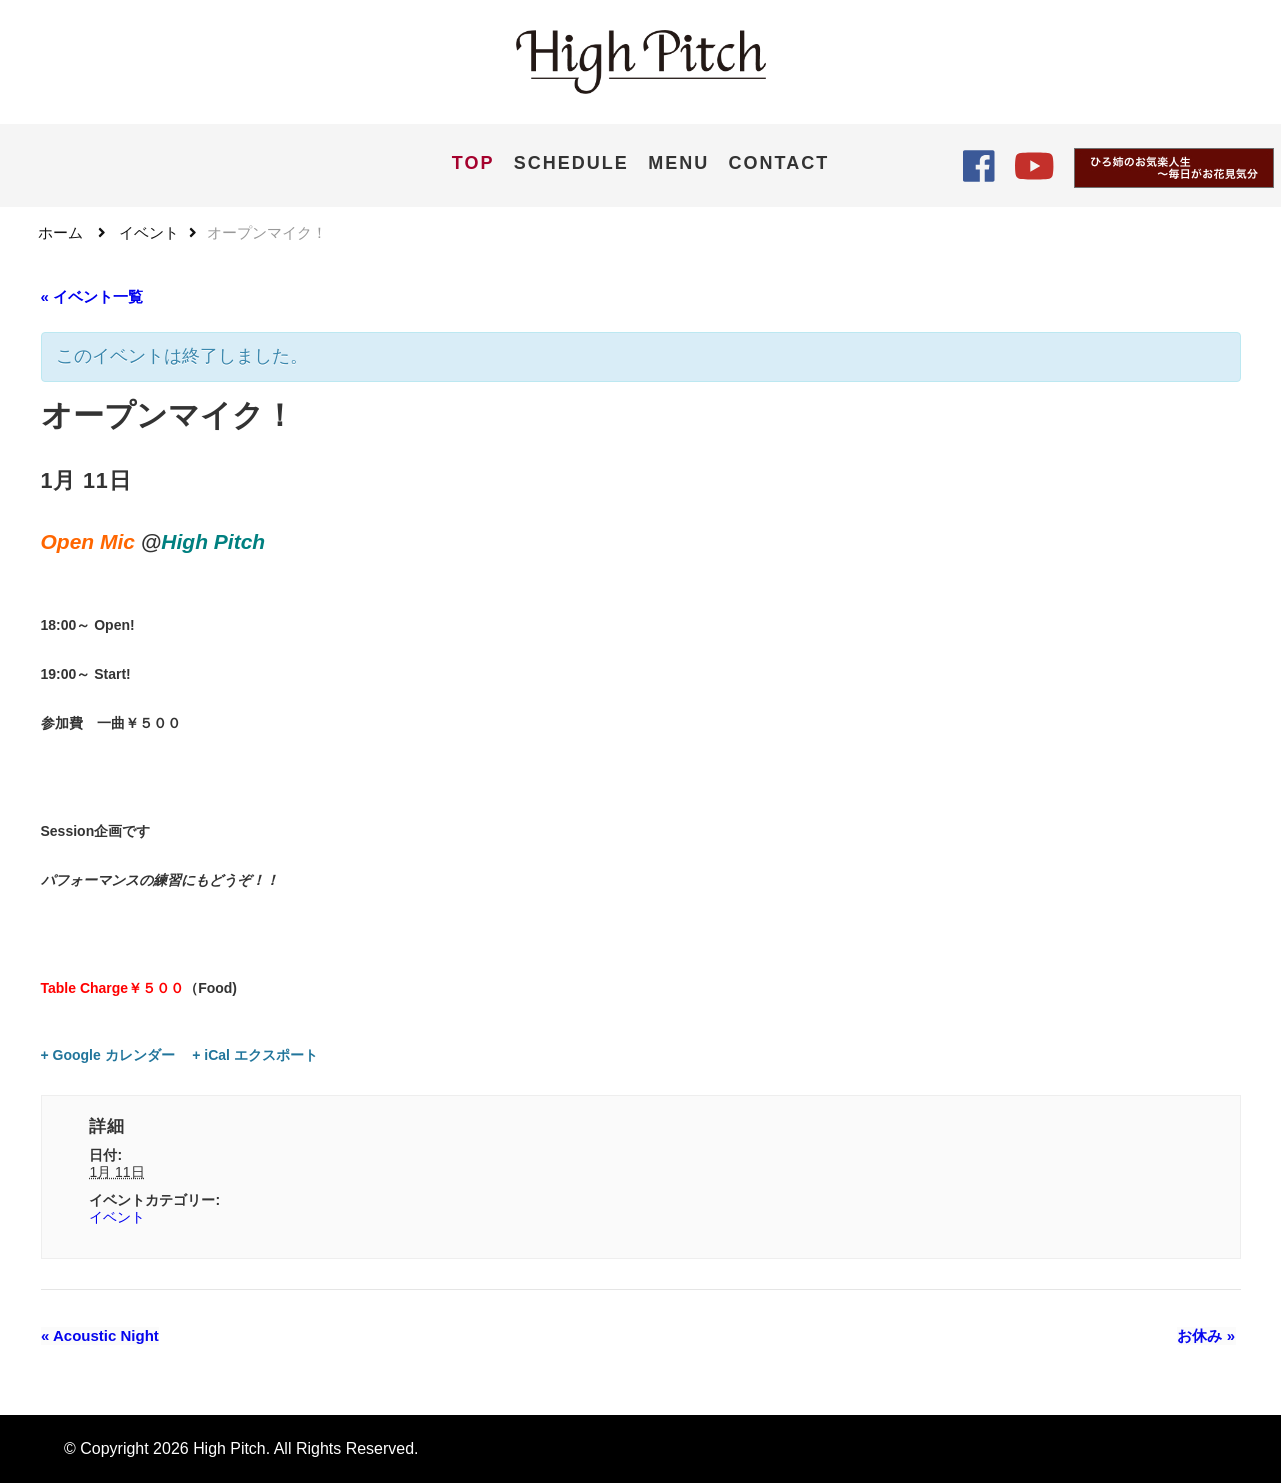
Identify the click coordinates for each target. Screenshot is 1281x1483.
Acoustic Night (100, 1336)
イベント (117, 1217)
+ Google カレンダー (108, 1055)
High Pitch (229, 1448)
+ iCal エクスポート (255, 1055)
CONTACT (779, 163)
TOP (473, 163)
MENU (678, 163)
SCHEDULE (571, 163)
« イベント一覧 (92, 296)
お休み (1207, 1336)
